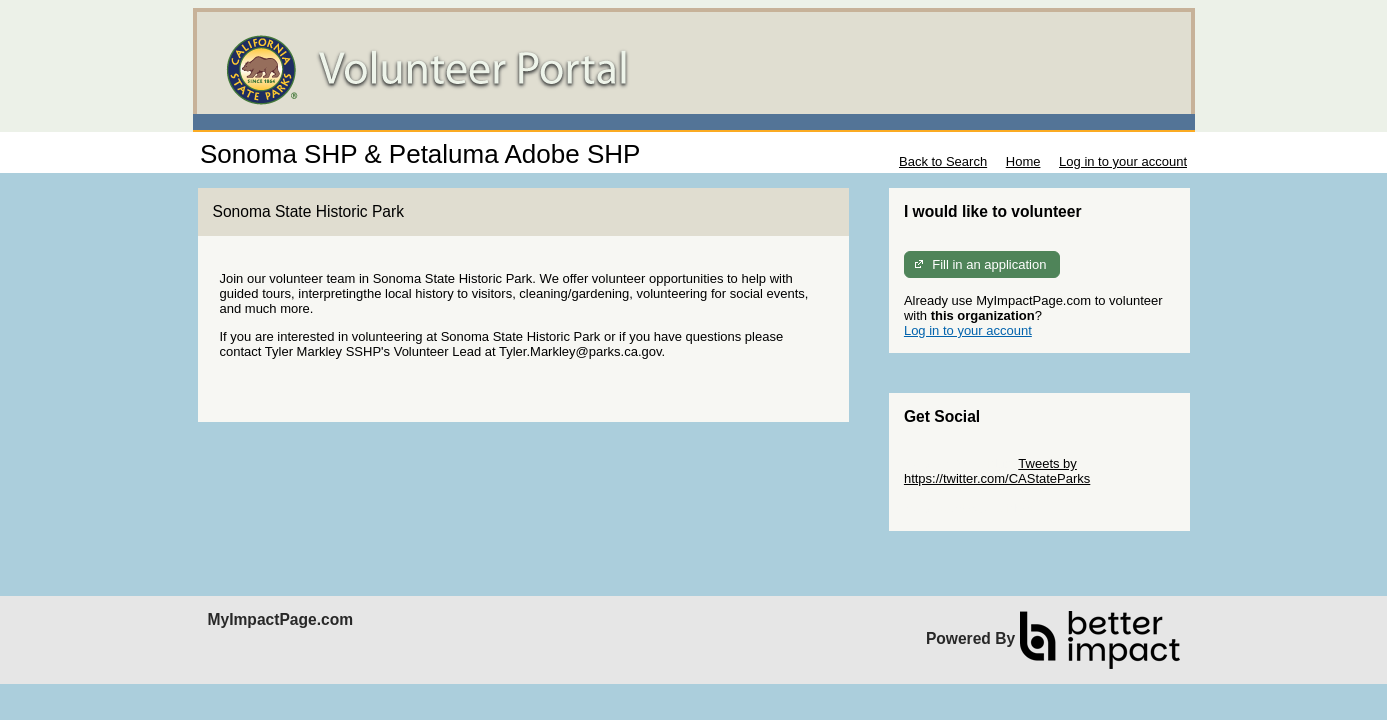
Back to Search (943, 161)
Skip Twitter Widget (959, 463)
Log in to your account (1123, 161)
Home (1023, 161)
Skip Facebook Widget (969, 508)
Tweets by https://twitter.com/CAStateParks (997, 471)
